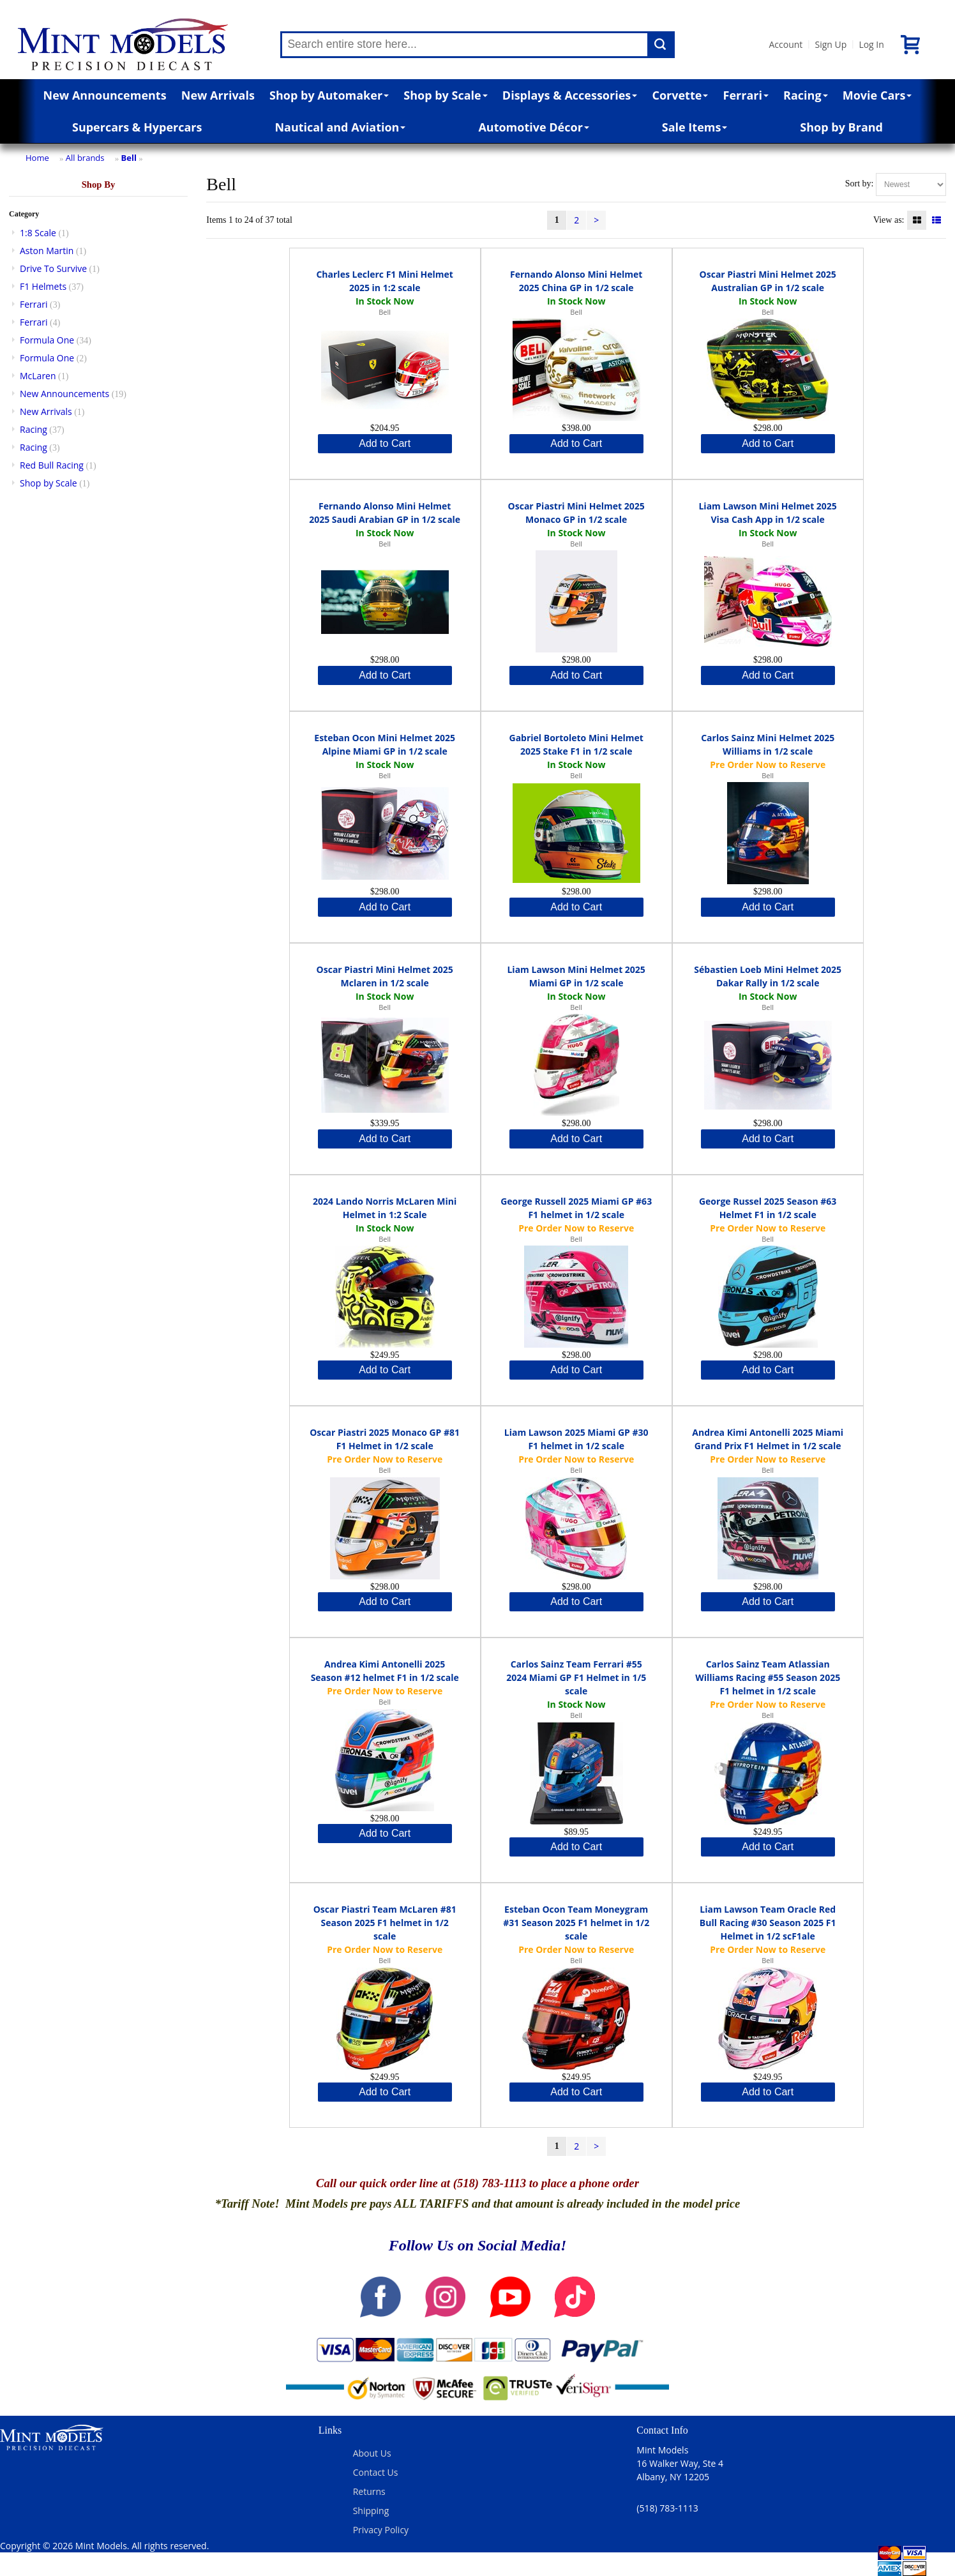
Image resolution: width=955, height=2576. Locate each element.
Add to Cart (384, 443)
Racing (805, 95)
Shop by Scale (445, 95)
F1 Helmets (43, 286)
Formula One (47, 340)
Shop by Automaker (329, 95)
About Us (372, 2453)
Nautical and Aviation (339, 127)
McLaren (38, 376)
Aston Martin (46, 251)
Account (785, 44)
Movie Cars (877, 95)
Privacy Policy (381, 2530)
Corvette (680, 95)
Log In (871, 44)
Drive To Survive (53, 268)
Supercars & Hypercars (137, 127)
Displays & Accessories (569, 95)
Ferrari (746, 95)
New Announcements (105, 95)
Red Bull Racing (52, 465)
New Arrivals (218, 95)
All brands (85, 157)
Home (37, 157)
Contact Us (375, 2472)
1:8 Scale (38, 233)
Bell (129, 157)
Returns (369, 2491)
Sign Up (830, 44)
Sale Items (695, 127)
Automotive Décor (533, 127)
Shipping (371, 2510)
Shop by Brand (841, 127)
